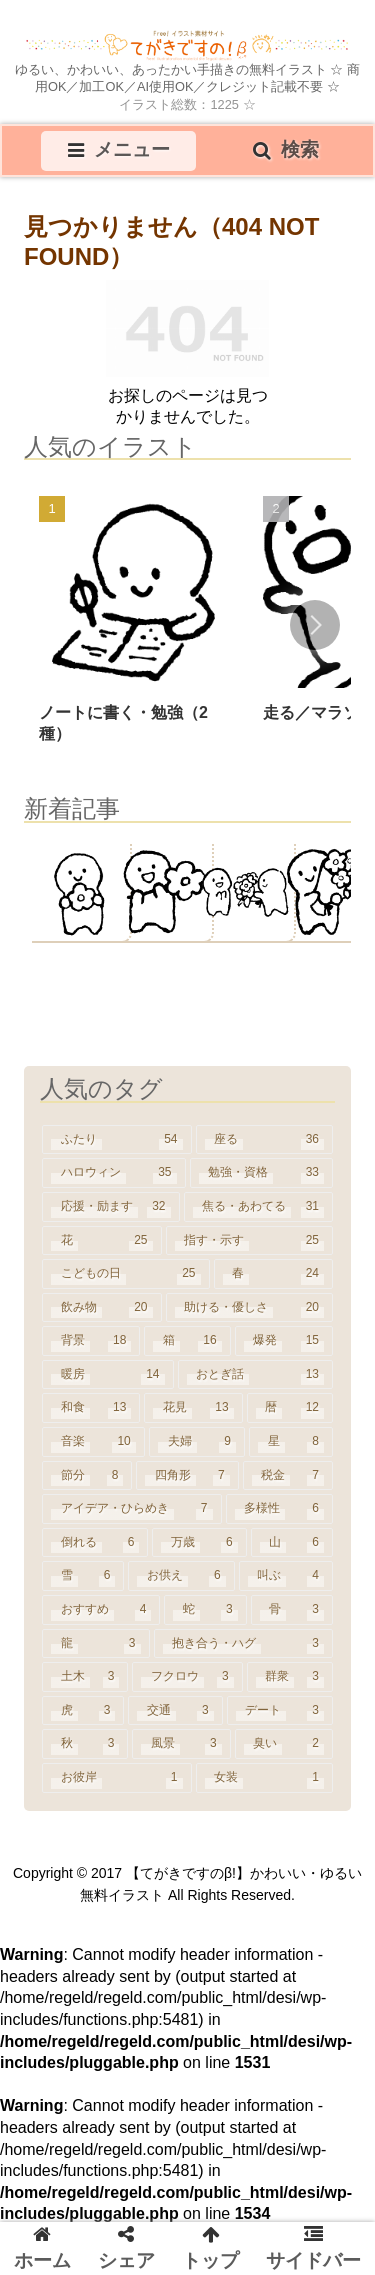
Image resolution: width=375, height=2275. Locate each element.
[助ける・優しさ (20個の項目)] (250, 1308)
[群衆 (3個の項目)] (290, 1677)
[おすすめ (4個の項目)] (101, 1610)
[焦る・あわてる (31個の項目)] (259, 1207)
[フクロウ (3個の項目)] (187, 1677)
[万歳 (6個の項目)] (199, 1543)
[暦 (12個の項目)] (290, 1408)
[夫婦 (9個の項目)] (197, 1442)
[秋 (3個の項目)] (85, 1744)
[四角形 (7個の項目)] (187, 1476)
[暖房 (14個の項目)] (108, 1375)
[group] (135, 626)
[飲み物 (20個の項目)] (102, 1308)
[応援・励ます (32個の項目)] (111, 1207)
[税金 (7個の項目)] (288, 1476)
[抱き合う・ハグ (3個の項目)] (244, 1644)
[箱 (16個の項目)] (187, 1341)
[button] (315, 625)
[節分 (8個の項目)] (87, 1476)
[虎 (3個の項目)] (83, 1711)
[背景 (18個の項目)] (91, 1341)
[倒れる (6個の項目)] (95, 1543)
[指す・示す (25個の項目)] (250, 1241)
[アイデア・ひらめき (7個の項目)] (132, 1509)
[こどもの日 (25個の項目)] (126, 1274)
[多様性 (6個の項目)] (280, 1509)
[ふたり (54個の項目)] (117, 1140)
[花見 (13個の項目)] (193, 1408)
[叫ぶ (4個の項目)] (286, 1576)
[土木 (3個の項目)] (85, 1677)
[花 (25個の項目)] (102, 1241)
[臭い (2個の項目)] (284, 1744)
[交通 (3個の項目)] (175, 1711)
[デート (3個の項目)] (280, 1711)
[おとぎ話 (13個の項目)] (256, 1375)
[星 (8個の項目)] (291, 1442)
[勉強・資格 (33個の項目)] (262, 1173)
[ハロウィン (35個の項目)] (114, 1173)
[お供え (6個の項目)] (181, 1576)
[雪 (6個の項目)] (83, 1576)
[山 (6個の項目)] (292, 1543)
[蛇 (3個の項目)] (205, 1610)
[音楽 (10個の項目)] (93, 1442)
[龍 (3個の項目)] (96, 1644)
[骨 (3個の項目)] (292, 1610)
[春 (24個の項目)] (274, 1274)
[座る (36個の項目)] (265, 1140)
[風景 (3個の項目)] (181, 1744)
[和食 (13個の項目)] (91, 1408)
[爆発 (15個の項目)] (284, 1341)
